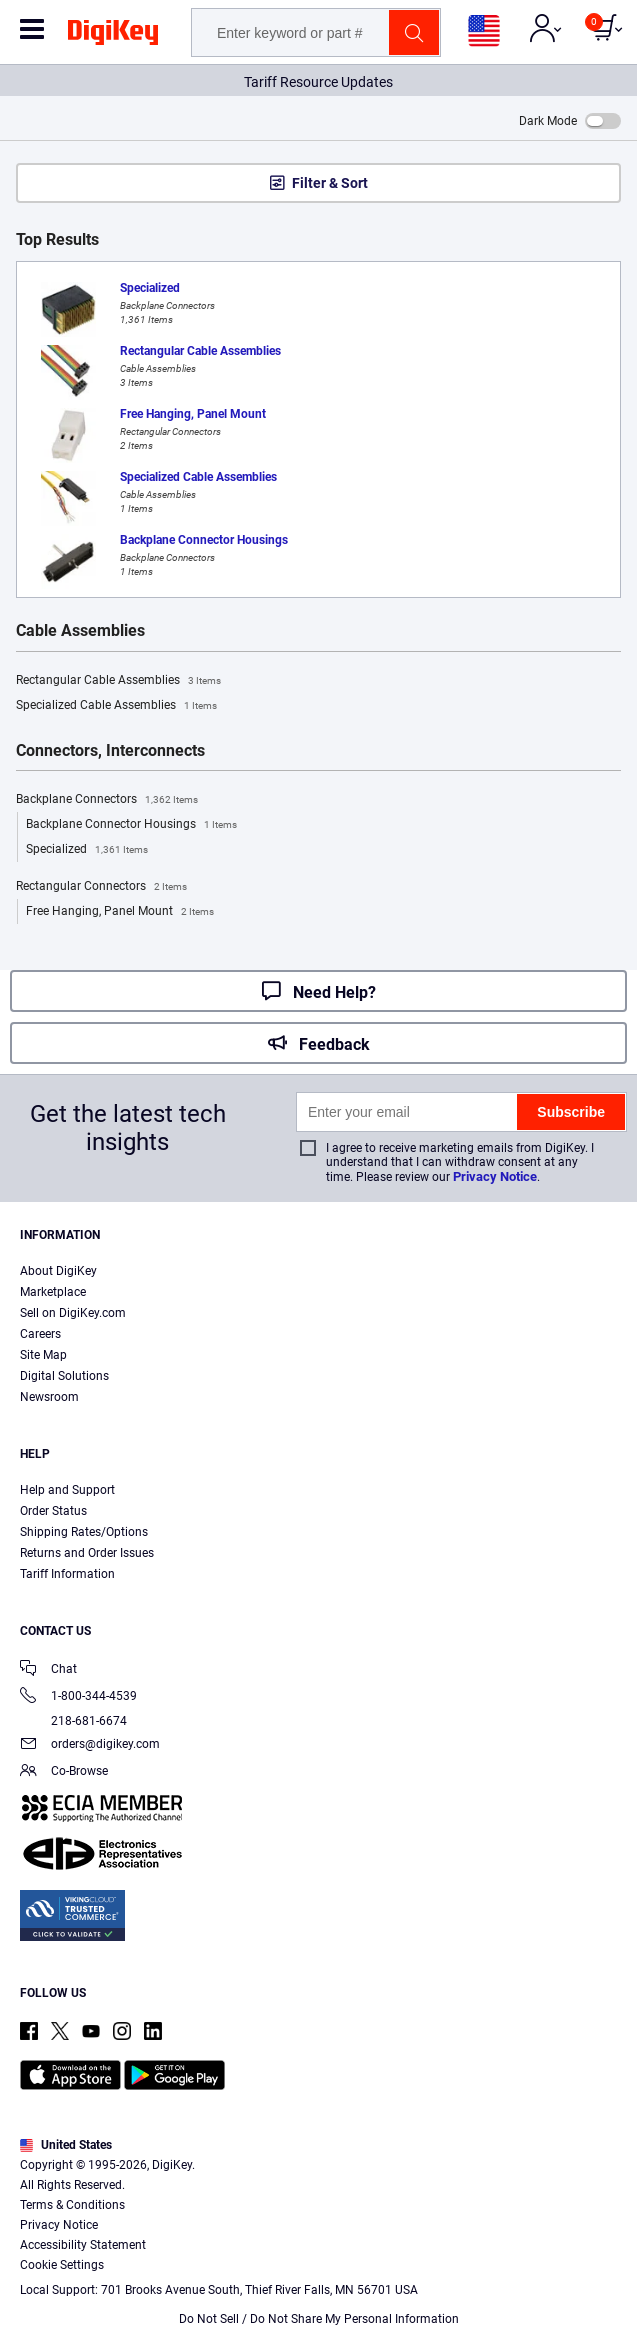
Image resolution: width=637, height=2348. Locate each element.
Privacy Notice (495, 1176)
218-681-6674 (73, 1721)
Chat (48, 1670)
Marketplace (53, 1292)
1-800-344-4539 (78, 1697)
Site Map (43, 1355)
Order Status (53, 1511)
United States (66, 2145)
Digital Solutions (64, 1376)
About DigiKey (58, 1271)
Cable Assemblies (80, 631)
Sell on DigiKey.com (73, 1313)
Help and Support (67, 1490)
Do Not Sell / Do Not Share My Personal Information (319, 2319)
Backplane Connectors (107, 800)
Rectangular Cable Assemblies (118, 681)
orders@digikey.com (90, 1745)
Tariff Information (67, 1574)
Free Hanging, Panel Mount (120, 912)
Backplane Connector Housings (131, 825)
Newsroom (49, 1397)
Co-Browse (64, 1772)
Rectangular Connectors (101, 887)
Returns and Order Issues (87, 1553)
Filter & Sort (330, 183)
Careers (40, 1334)
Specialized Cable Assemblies (116, 706)
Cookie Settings (62, 2265)
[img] (113, 36)
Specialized (87, 850)
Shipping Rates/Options (84, 1532)
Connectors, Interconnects (110, 751)
